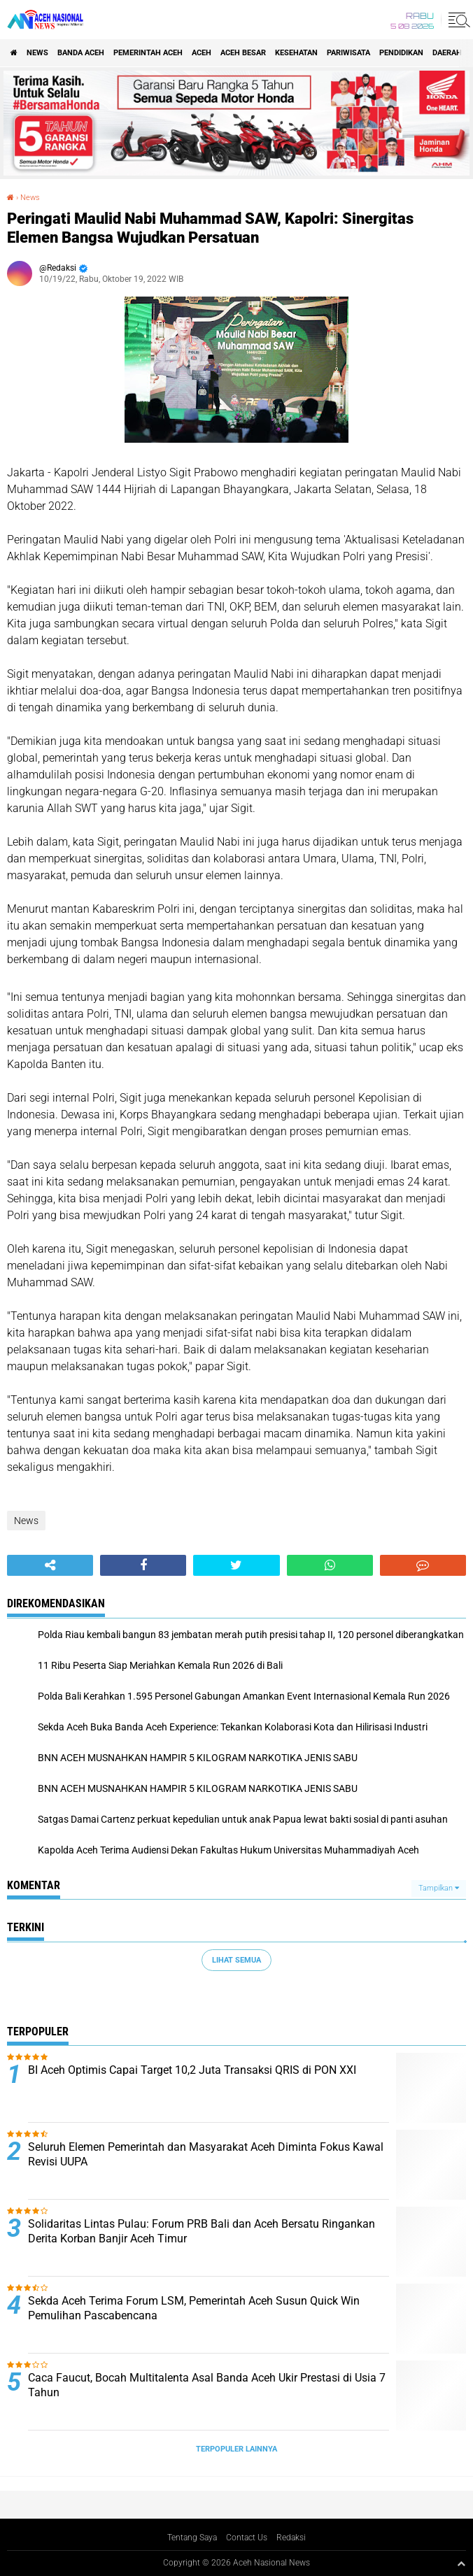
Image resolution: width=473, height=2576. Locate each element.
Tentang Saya (192, 2537)
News (37, 52)
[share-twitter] (236, 1565)
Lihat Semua (236, 1960)
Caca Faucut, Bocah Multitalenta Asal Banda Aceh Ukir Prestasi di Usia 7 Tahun (207, 2385)
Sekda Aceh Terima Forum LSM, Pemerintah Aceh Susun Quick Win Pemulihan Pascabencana (194, 2308)
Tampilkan (438, 1888)
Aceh (201, 52)
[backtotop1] (461, 2563)
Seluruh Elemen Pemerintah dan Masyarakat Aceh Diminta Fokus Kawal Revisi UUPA (205, 2154)
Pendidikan (401, 52)
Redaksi (291, 2537)
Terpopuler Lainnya (236, 2449)
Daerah (447, 52)
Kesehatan (296, 52)
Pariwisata (348, 52)
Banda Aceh (80, 52)
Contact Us (246, 2537)
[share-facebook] (143, 1565)
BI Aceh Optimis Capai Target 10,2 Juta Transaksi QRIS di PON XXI (192, 2070)
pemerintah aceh (148, 52)
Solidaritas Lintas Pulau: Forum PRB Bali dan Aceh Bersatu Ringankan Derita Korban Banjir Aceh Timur (201, 2231)
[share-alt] (50, 1565)
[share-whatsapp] (330, 1565)
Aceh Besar (243, 52)
